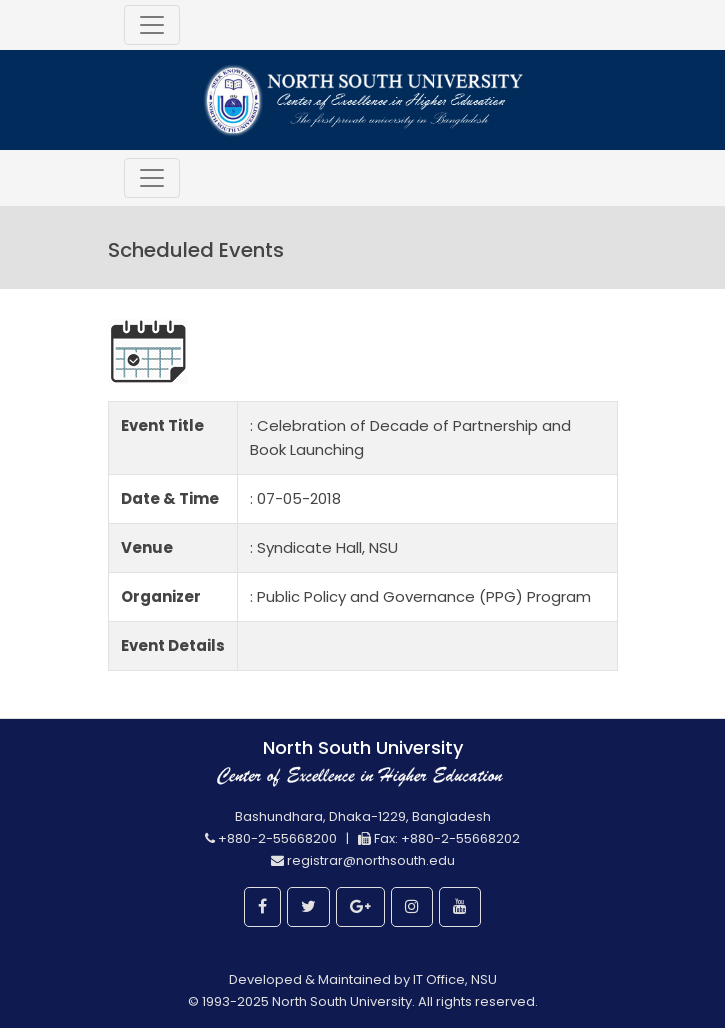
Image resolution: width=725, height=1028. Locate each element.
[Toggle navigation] (152, 25)
